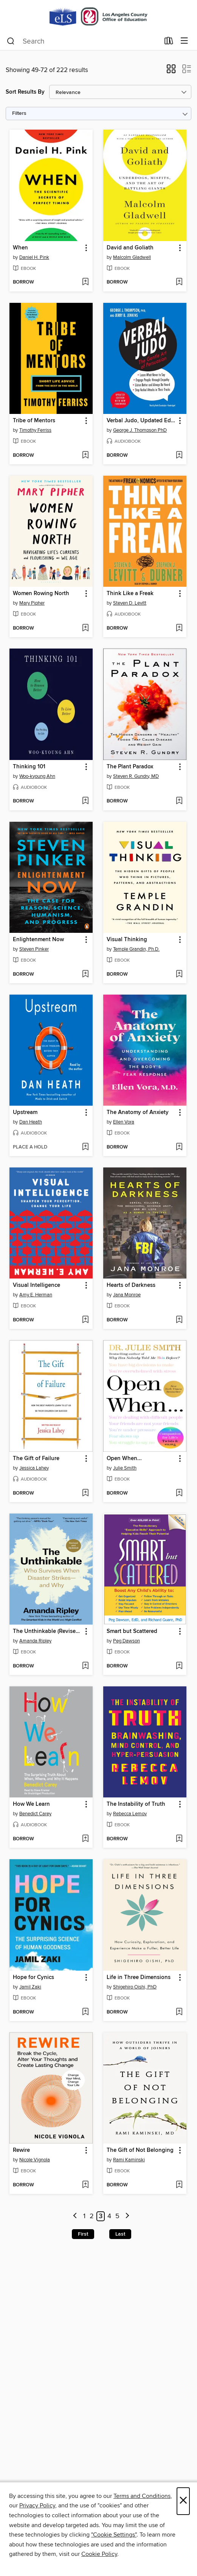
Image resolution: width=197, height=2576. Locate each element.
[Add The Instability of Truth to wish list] (179, 1839)
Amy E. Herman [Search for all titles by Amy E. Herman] (35, 1295)
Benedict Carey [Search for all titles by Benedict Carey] (35, 1814)
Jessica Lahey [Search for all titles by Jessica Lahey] (34, 1468)
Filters (19, 113)
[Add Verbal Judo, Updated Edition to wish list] (179, 456)
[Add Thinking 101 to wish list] (85, 801)
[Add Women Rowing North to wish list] (85, 628)
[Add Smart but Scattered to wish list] (179, 1666)
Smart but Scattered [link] (132, 1631)
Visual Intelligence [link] (36, 1285)
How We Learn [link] (31, 1804)
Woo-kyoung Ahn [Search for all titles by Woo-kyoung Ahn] (37, 776)
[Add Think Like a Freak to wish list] (179, 628)
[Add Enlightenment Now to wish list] (85, 974)
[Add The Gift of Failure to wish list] (85, 1493)
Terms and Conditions (142, 2496)
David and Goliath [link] (130, 247)
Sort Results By (25, 92)
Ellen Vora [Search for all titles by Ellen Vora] (123, 1122)
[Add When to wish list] (85, 282)
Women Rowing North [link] (41, 593)
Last (120, 2234)
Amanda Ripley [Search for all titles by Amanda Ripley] (35, 1641)
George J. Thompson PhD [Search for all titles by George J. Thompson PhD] (140, 430)
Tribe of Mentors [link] (34, 420)
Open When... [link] (124, 1458)
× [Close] (183, 2501)
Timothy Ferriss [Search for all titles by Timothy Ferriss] (35, 430)
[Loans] (169, 42)
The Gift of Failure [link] (36, 1458)
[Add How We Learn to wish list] (85, 1839)
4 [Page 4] (109, 2216)
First (83, 2234)
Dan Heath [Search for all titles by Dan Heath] (30, 1122)
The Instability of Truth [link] (136, 1804)
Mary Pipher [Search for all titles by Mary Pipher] (32, 603)
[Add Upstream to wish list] (85, 1147)
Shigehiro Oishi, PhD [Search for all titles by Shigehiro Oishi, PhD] (135, 1987)
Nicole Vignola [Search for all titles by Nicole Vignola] (34, 2160)
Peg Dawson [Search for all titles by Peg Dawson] (126, 1641)
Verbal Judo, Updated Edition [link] (141, 420)
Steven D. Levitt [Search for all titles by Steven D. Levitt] (129, 603)
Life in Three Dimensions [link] (139, 1977)
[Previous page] (75, 2216)
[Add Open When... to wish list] (179, 1493)
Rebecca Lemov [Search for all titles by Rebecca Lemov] (130, 1814)
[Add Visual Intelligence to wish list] (85, 1320)
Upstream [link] (25, 1112)
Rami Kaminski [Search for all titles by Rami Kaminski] (129, 2160)
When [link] (20, 247)
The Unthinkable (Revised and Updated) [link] (47, 1631)
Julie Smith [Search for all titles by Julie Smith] (125, 1468)
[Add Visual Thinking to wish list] (179, 974)
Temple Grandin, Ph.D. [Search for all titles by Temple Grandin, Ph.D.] (136, 949)
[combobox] (83, 41)
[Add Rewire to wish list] (85, 2185)
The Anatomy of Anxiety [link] (138, 1112)
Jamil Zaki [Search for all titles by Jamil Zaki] (30, 1987)
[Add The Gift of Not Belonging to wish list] (179, 2185)
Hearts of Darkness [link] (131, 1285)
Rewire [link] (21, 2150)
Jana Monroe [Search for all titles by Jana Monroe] (127, 1295)
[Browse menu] (184, 41)
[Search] (11, 41)
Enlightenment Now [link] (38, 939)
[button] (171, 71)
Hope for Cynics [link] (33, 1977)
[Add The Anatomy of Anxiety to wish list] (179, 1147)
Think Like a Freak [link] (130, 593)
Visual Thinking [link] (127, 939)
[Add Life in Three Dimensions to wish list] (179, 2012)
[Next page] (127, 2216)
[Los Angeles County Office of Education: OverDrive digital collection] (98, 16)
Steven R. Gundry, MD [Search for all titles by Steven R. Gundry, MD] (136, 776)
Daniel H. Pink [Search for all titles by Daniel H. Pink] (34, 257)
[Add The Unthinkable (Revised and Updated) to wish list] (85, 1666)
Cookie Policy (99, 2554)
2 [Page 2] (92, 2216)
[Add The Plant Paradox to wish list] (179, 801)
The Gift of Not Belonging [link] (140, 2150)
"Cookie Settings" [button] (114, 2534)
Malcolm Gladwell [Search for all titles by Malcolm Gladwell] (132, 257)
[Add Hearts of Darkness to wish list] (179, 1320)
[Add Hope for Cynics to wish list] (85, 2012)
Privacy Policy (37, 2505)
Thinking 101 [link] (29, 766)
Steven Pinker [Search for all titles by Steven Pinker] (34, 949)
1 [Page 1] (84, 2216)
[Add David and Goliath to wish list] (179, 282)
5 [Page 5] (117, 2216)
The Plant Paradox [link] (130, 766)
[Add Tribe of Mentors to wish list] (85, 456)
